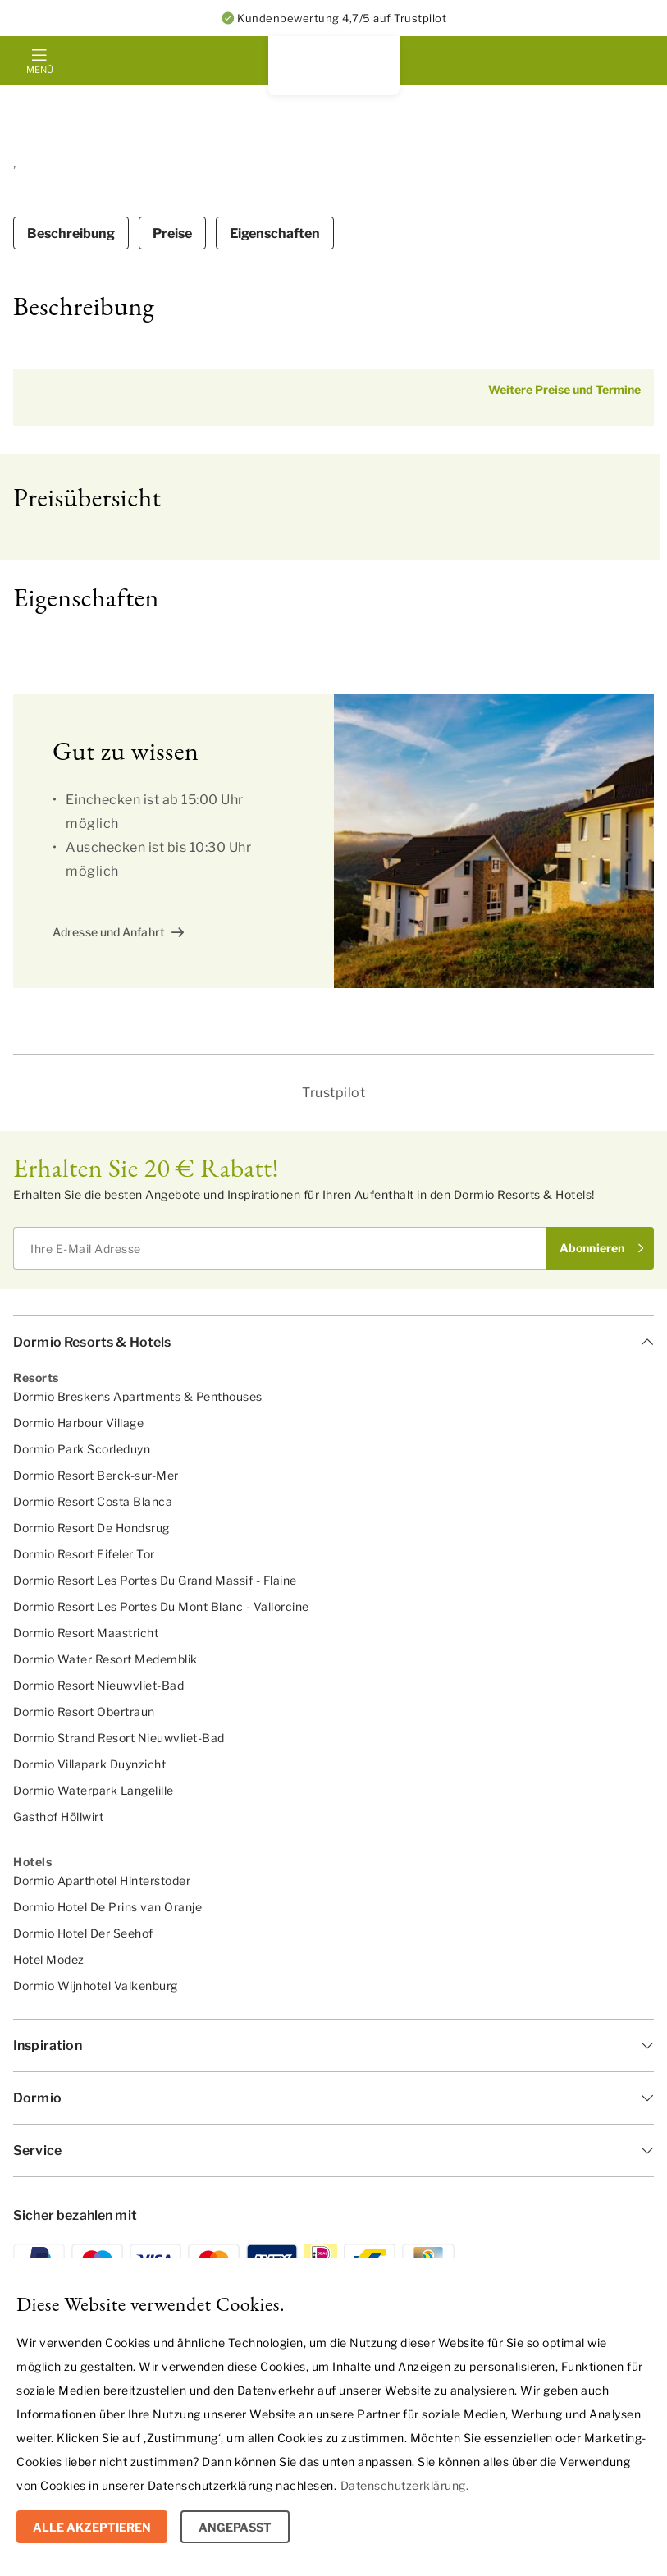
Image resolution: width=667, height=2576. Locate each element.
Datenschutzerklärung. (404, 2485)
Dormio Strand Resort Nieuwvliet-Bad (119, 1738)
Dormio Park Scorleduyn (81, 1449)
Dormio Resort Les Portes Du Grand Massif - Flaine (155, 1580)
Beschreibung (71, 233)
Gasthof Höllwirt (58, 1816)
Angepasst (235, 2527)
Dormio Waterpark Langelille (93, 1790)
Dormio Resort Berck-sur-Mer (96, 1475)
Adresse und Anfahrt (109, 932)
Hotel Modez (49, 1959)
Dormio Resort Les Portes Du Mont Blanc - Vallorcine (161, 1606)
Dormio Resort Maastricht (85, 1633)
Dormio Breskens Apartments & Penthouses (138, 1396)
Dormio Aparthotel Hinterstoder (101, 1880)
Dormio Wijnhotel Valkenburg (95, 1986)
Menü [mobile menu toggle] (39, 69)
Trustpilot (333, 1092)
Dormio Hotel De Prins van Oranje (107, 1907)
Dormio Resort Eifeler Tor (84, 1554)
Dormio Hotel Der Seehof (83, 1933)
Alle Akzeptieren (92, 2527)
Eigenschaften (275, 233)
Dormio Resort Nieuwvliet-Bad (98, 1685)
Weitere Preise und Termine (564, 389)
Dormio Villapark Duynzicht (89, 1764)
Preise (172, 233)
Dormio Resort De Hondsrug (91, 1528)
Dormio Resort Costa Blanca (92, 1501)
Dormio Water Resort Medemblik (105, 1659)
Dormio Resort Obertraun (84, 1711)
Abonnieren (592, 1248)
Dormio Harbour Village (78, 1423)
